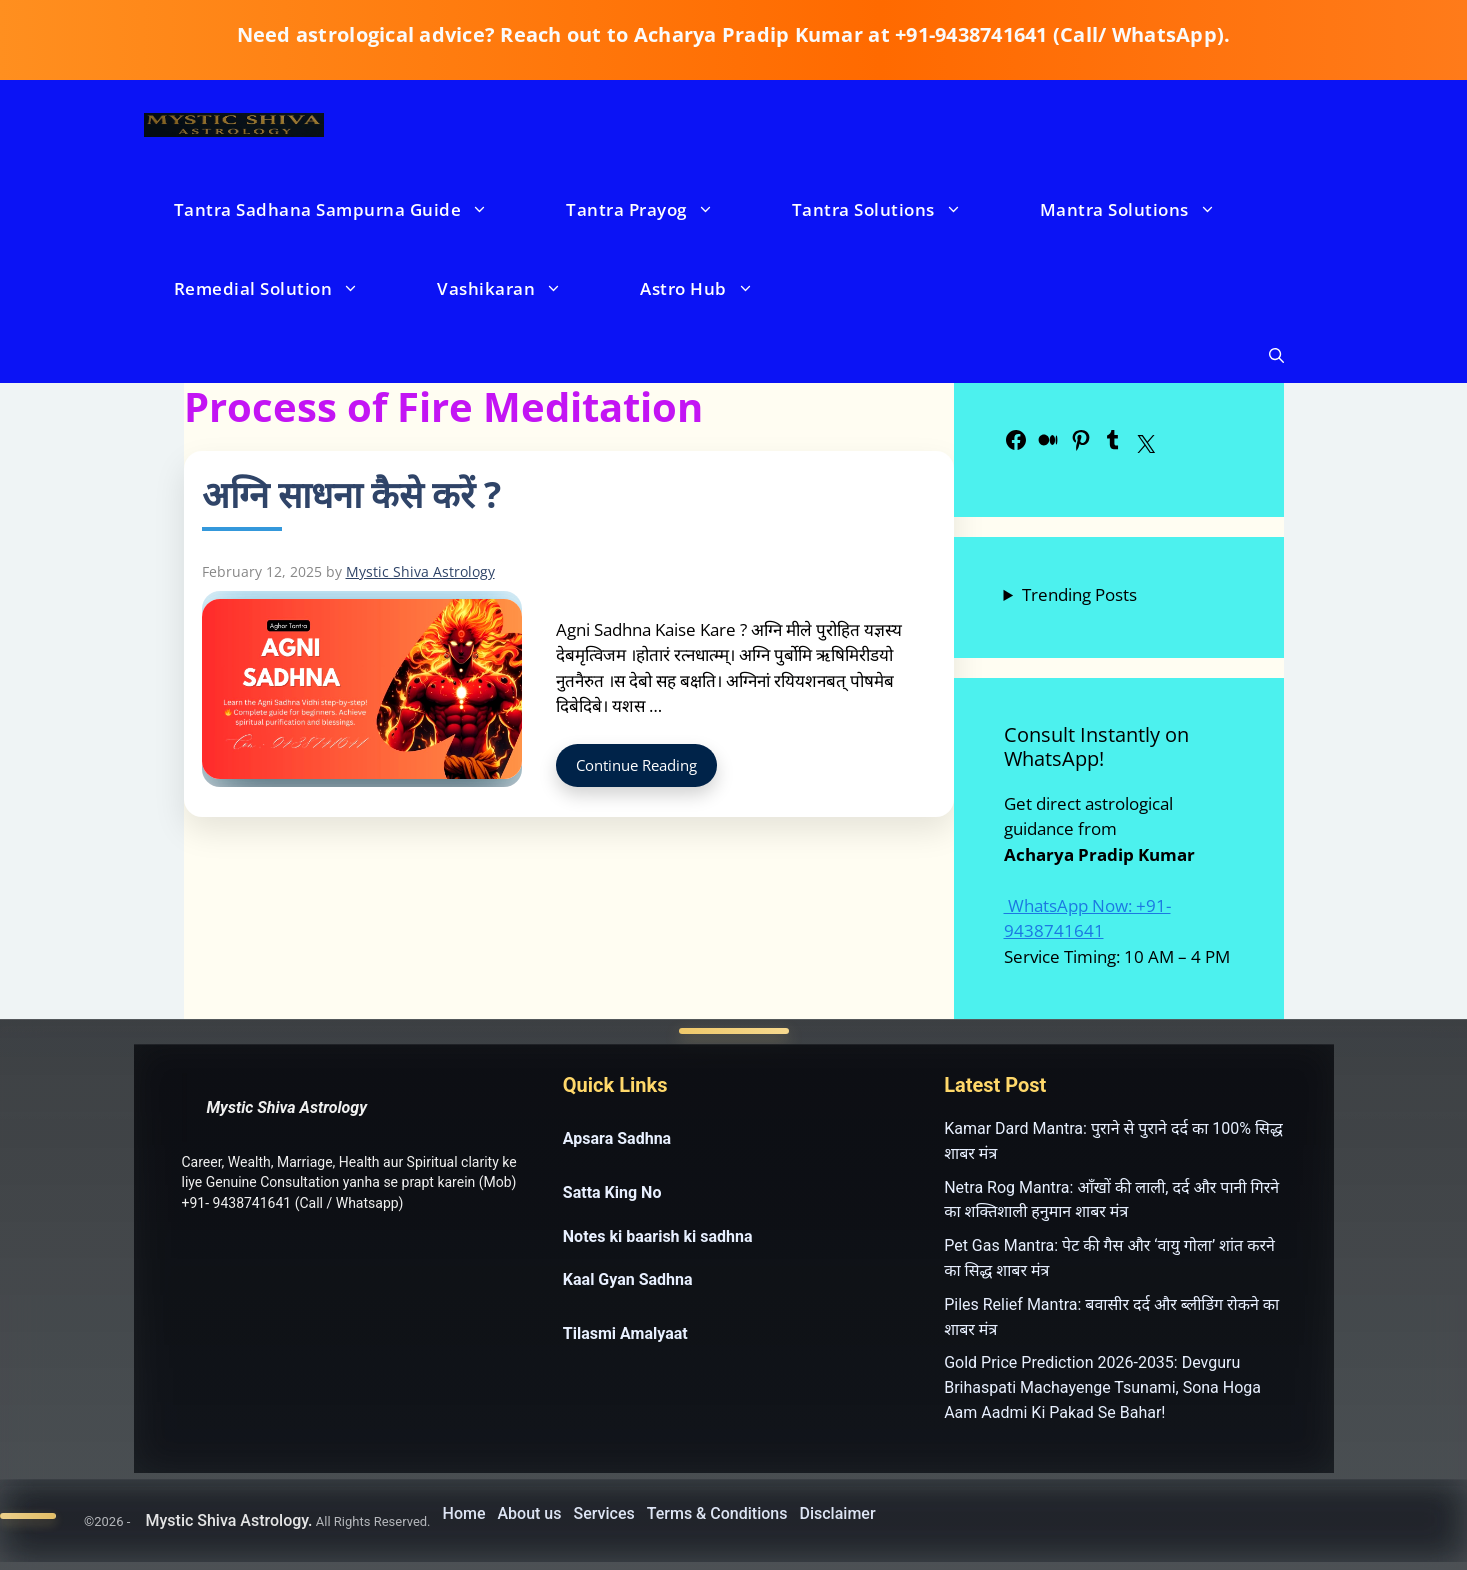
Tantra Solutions (897, 209)
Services (604, 1513)
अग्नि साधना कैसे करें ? (351, 494)
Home (464, 1513)
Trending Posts (1079, 594)
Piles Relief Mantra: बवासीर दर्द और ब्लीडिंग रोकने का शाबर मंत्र (1111, 1317)
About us (529, 1513)
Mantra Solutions (1148, 209)
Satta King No (612, 1192)
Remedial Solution (287, 288)
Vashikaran (519, 288)
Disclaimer (838, 1513)
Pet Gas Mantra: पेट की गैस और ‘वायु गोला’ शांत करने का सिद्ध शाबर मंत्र (1109, 1258)
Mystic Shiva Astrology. (228, 1520)
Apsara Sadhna (617, 1138)
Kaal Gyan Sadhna (628, 1279)
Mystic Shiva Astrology (287, 1107)
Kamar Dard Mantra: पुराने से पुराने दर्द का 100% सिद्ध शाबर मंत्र (1113, 1141)
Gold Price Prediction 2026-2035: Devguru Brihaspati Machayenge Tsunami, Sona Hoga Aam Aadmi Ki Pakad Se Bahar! (1102, 1387)
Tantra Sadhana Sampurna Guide (351, 209)
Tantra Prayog (660, 209)
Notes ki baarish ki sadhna (658, 1236)
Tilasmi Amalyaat (625, 1333)
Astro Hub (717, 288)
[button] (1276, 355)
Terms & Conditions (717, 1513)
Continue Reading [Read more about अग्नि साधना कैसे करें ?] (636, 765)
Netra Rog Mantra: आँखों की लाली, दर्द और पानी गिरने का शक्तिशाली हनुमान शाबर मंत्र (1111, 1200)
